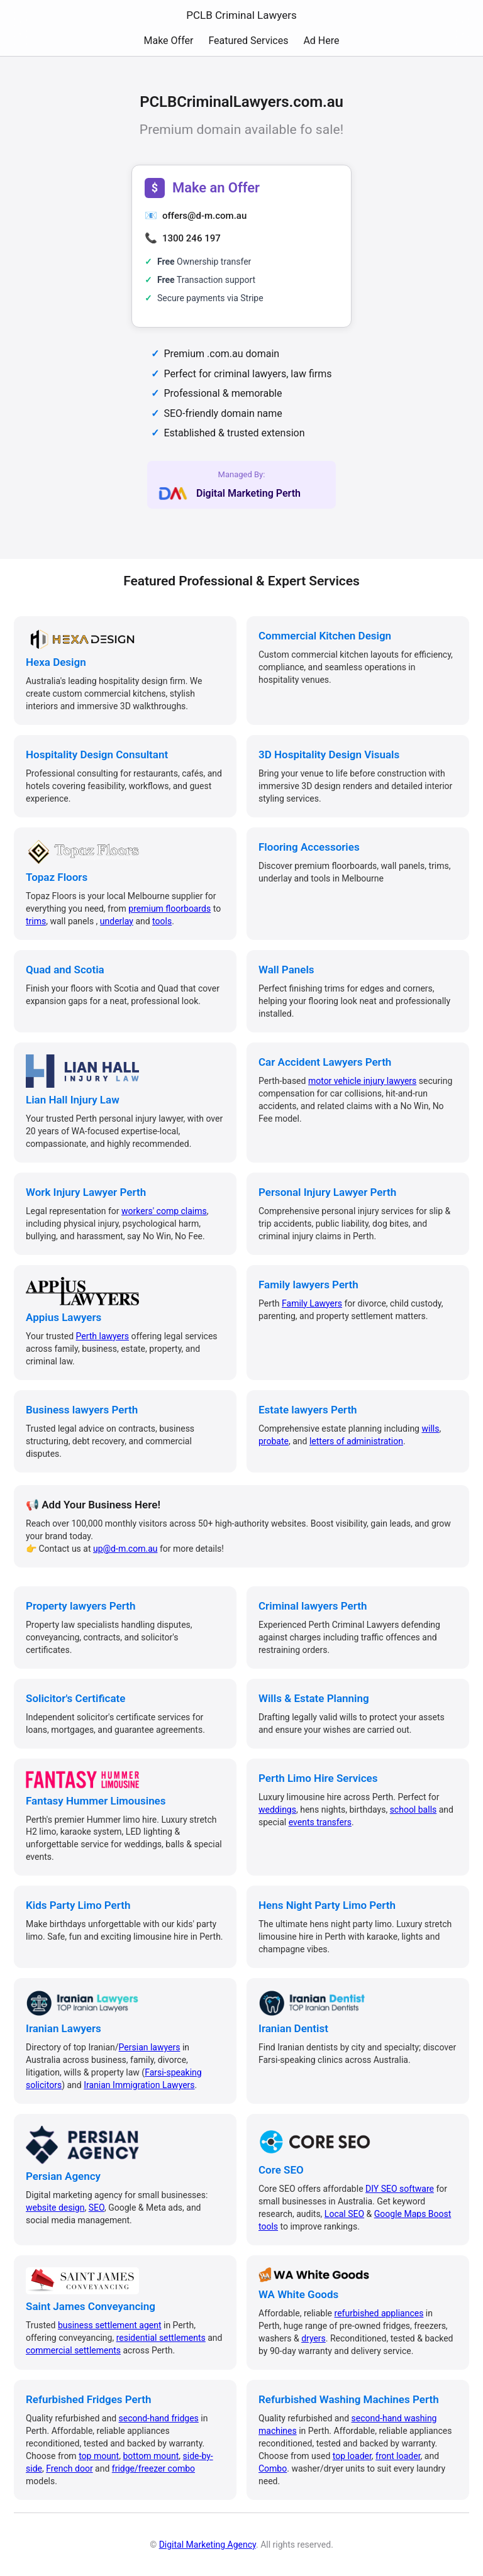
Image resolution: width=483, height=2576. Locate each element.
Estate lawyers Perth (307, 1409)
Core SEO (281, 2170)
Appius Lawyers (63, 1317)
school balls (413, 1810)
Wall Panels (286, 969)
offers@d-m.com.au (204, 215)
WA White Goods (298, 2294)
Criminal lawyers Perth (312, 1606)
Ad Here (321, 41)
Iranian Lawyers (63, 2028)
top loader (352, 2456)
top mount (99, 2456)
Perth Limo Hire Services (317, 1778)
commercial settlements (73, 2350)
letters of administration (356, 1441)
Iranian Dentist (293, 2028)
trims (36, 921)
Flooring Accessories (309, 847)
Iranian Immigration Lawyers (139, 2085)
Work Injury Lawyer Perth (86, 1192)
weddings (277, 1810)
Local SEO (344, 2214)
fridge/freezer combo (153, 2468)
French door (69, 2468)
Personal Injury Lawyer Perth (327, 1192)
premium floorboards (169, 909)
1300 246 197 (191, 238)
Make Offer (168, 41)
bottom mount (151, 2456)
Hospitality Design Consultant (97, 754)
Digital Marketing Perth (248, 493)
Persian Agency (63, 2176)
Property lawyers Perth (80, 1606)
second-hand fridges (159, 2418)
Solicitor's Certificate (75, 1698)
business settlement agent (110, 2325)
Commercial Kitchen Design (324, 635)
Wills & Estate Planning (313, 1698)
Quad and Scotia (65, 969)
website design (55, 2208)
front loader (397, 2456)
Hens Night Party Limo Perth (327, 1905)
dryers (313, 2338)
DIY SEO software (399, 2189)
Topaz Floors (56, 877)
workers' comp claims (164, 1211)
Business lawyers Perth (82, 1409)
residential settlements (161, 2338)
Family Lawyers (312, 1303)
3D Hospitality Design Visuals (328, 754)
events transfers (320, 1822)
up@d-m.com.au (125, 1549)
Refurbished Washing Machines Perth (348, 2399)
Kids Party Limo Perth (78, 1905)
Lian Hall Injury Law (72, 1099)
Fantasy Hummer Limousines (96, 1800)
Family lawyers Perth (308, 1284)
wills (430, 1428)
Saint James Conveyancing (90, 2306)
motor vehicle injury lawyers (362, 1081)
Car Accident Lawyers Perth (324, 1062)
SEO (96, 2208)
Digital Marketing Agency (207, 2545)
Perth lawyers (103, 1336)
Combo (272, 2468)
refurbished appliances (379, 2313)
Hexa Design (56, 662)
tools (162, 921)
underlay (116, 921)
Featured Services (248, 41)
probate (273, 1441)
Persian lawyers (149, 2047)
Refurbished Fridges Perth (88, 2399)
